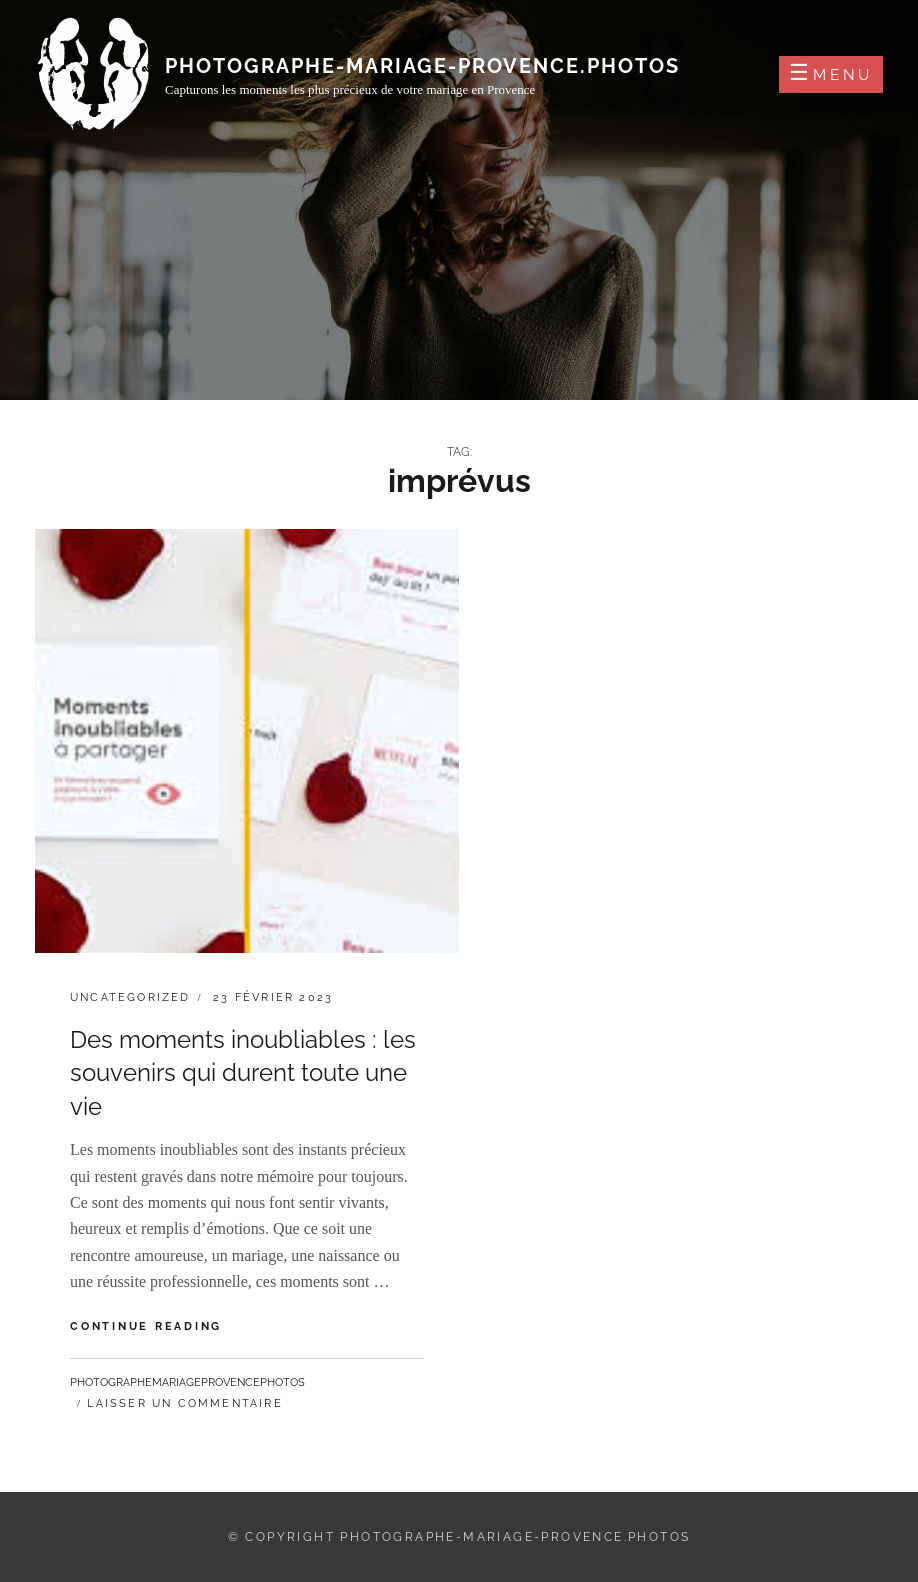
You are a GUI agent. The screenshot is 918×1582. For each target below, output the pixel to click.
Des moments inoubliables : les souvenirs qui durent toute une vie (243, 1073)
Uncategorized (130, 997)
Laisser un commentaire (184, 1403)
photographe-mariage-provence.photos (422, 66)
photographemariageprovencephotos (187, 1382)
